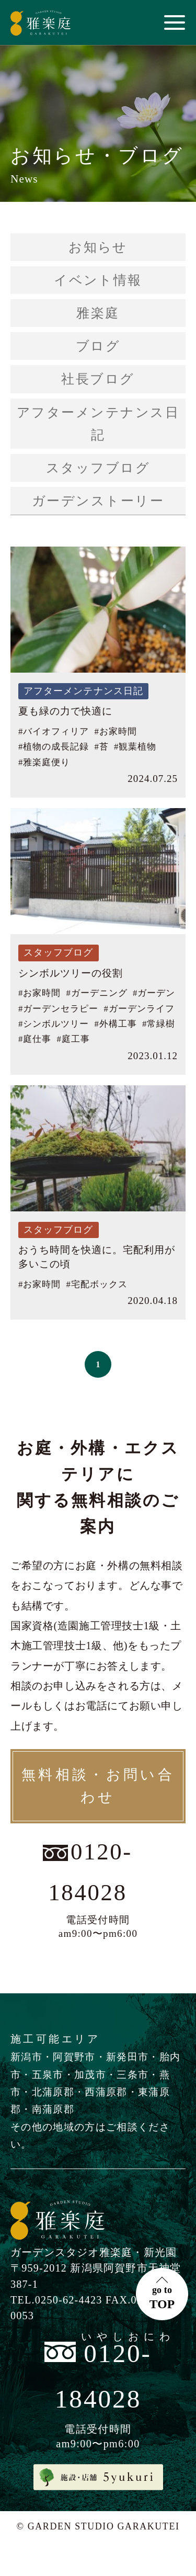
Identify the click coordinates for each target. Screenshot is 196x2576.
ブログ (98, 346)
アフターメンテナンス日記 (98, 423)
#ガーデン (154, 993)
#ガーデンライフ (138, 1009)
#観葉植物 (135, 747)
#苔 (101, 747)
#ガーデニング (96, 993)
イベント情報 (98, 280)
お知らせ (98, 247)
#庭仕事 (34, 1039)
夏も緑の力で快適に (65, 711)
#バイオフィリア (53, 731)
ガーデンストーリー (98, 501)
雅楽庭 (97, 313)
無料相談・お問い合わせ (98, 1786)
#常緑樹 (158, 1024)
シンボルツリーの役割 (70, 973)
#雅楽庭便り (44, 762)
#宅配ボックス (96, 1284)
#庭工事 (72, 1039)
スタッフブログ (98, 468)
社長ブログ (97, 379)
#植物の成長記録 (53, 747)
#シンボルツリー (53, 1024)
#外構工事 (115, 1024)
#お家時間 (115, 731)
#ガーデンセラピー (58, 1009)
